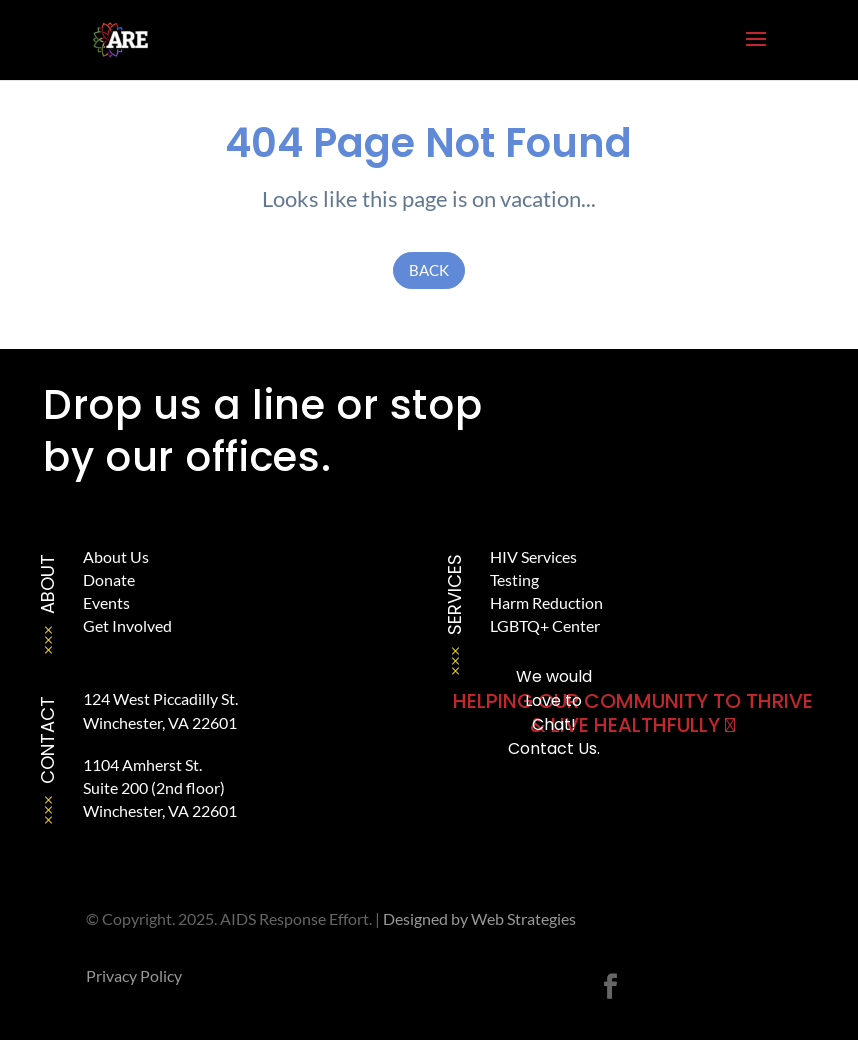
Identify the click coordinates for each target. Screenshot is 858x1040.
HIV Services (533, 556)
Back (429, 270)
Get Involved (127, 625)
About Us (116, 556)
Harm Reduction (546, 602)
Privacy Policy (134, 975)
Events (106, 602)
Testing (514, 579)
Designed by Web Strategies (479, 918)
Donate (109, 579)
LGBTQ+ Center (545, 625)
